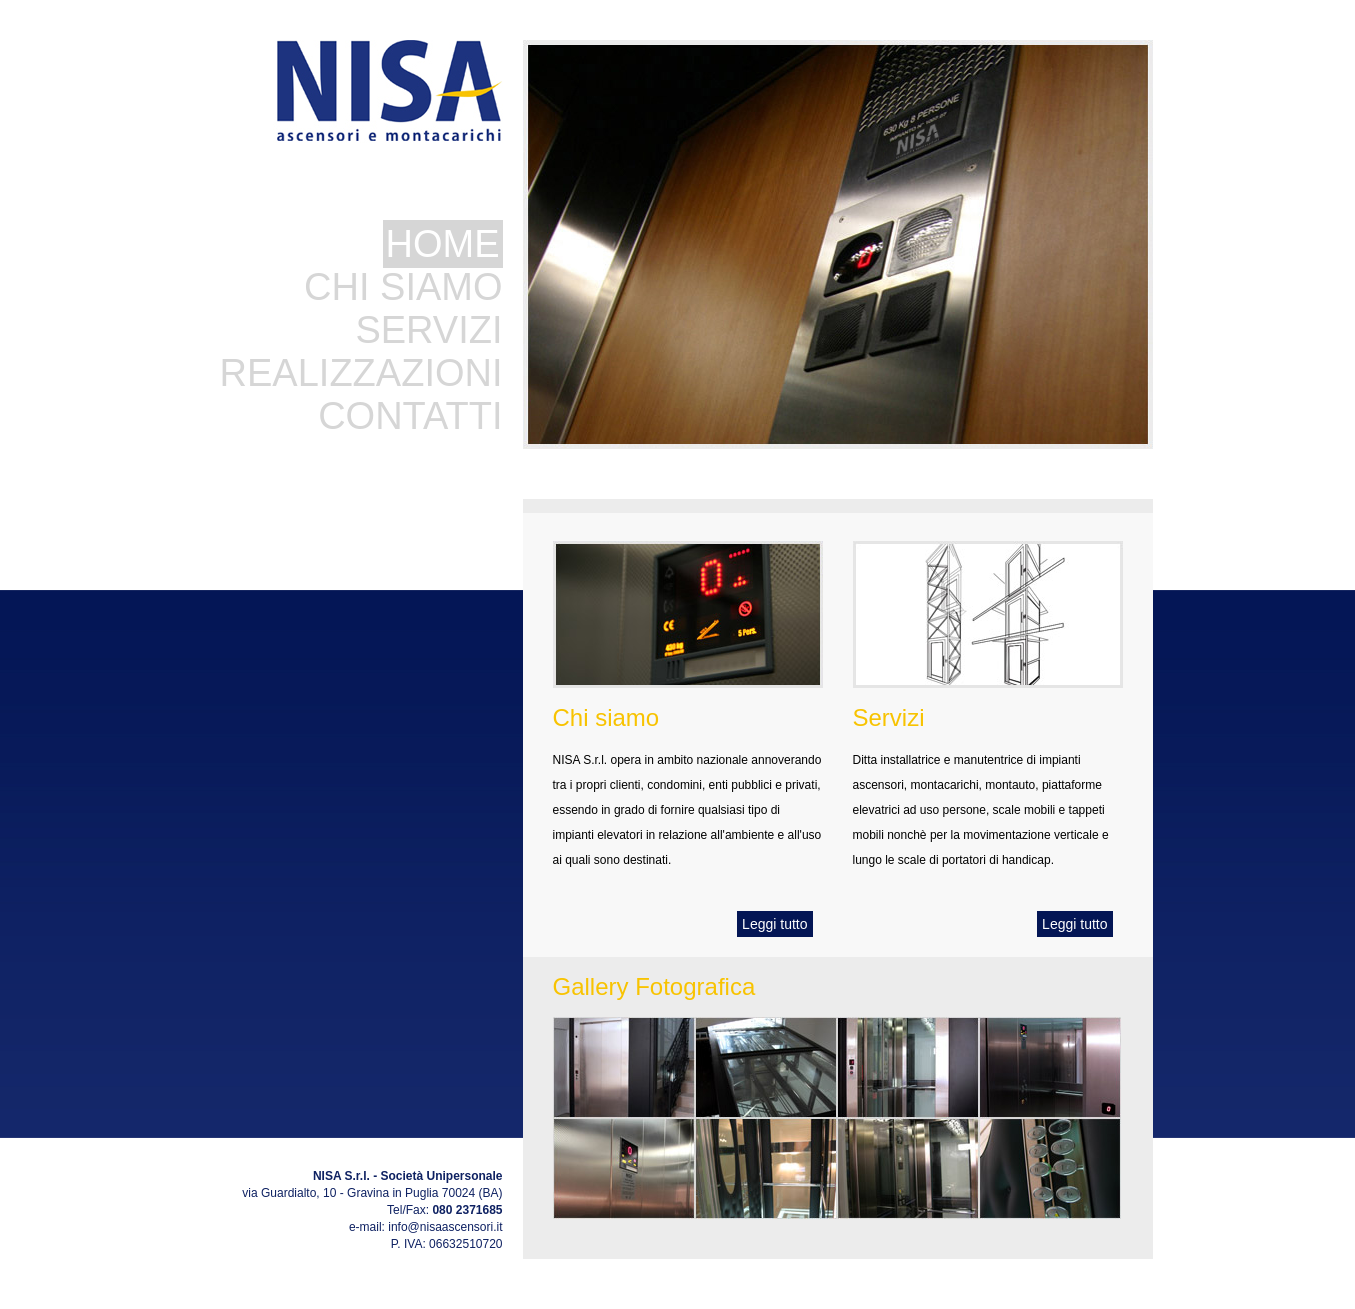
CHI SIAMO (403, 287)
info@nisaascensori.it (445, 1227)
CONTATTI (410, 416)
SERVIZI (428, 330)
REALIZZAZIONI (361, 373)
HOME (443, 244)
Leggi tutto (774, 924)
